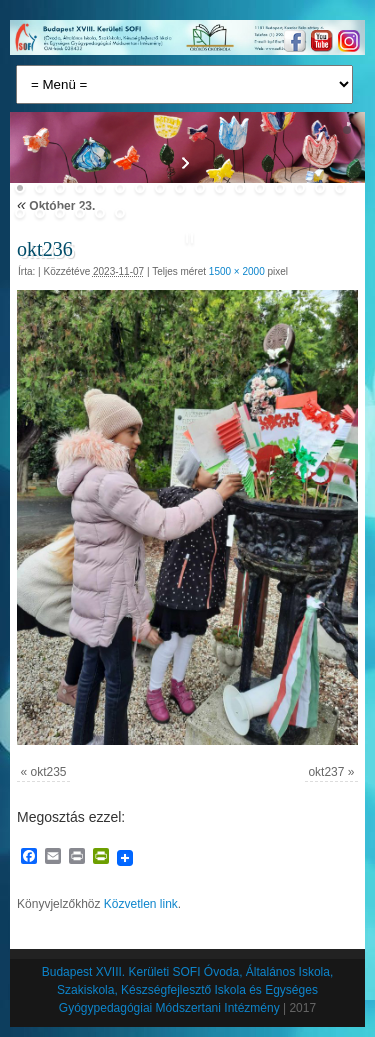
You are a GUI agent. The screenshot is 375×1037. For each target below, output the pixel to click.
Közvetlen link (141, 904)
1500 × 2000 (237, 271)
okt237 (326, 772)
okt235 (49, 772)
